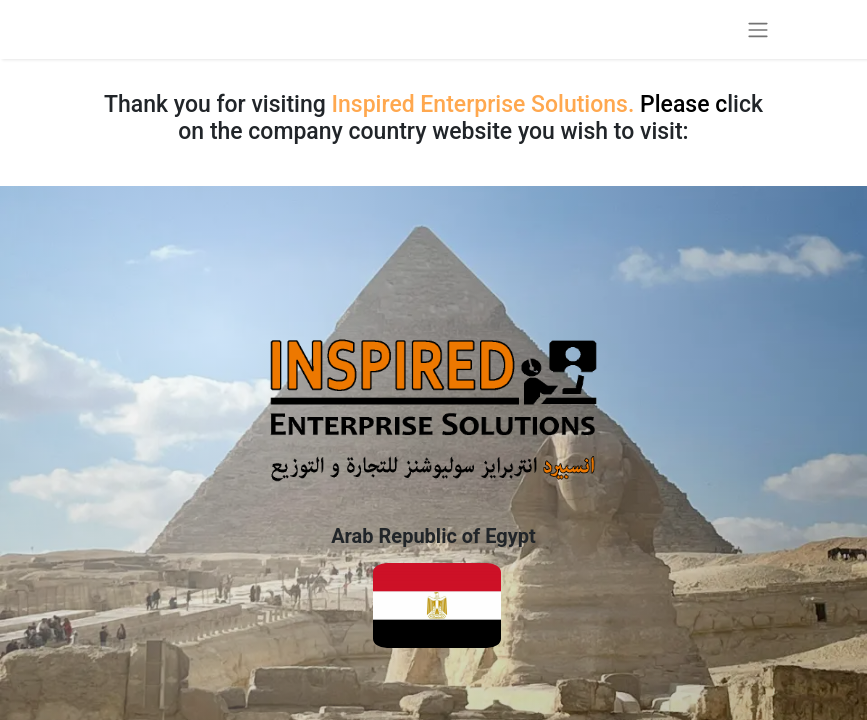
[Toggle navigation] (758, 29)
